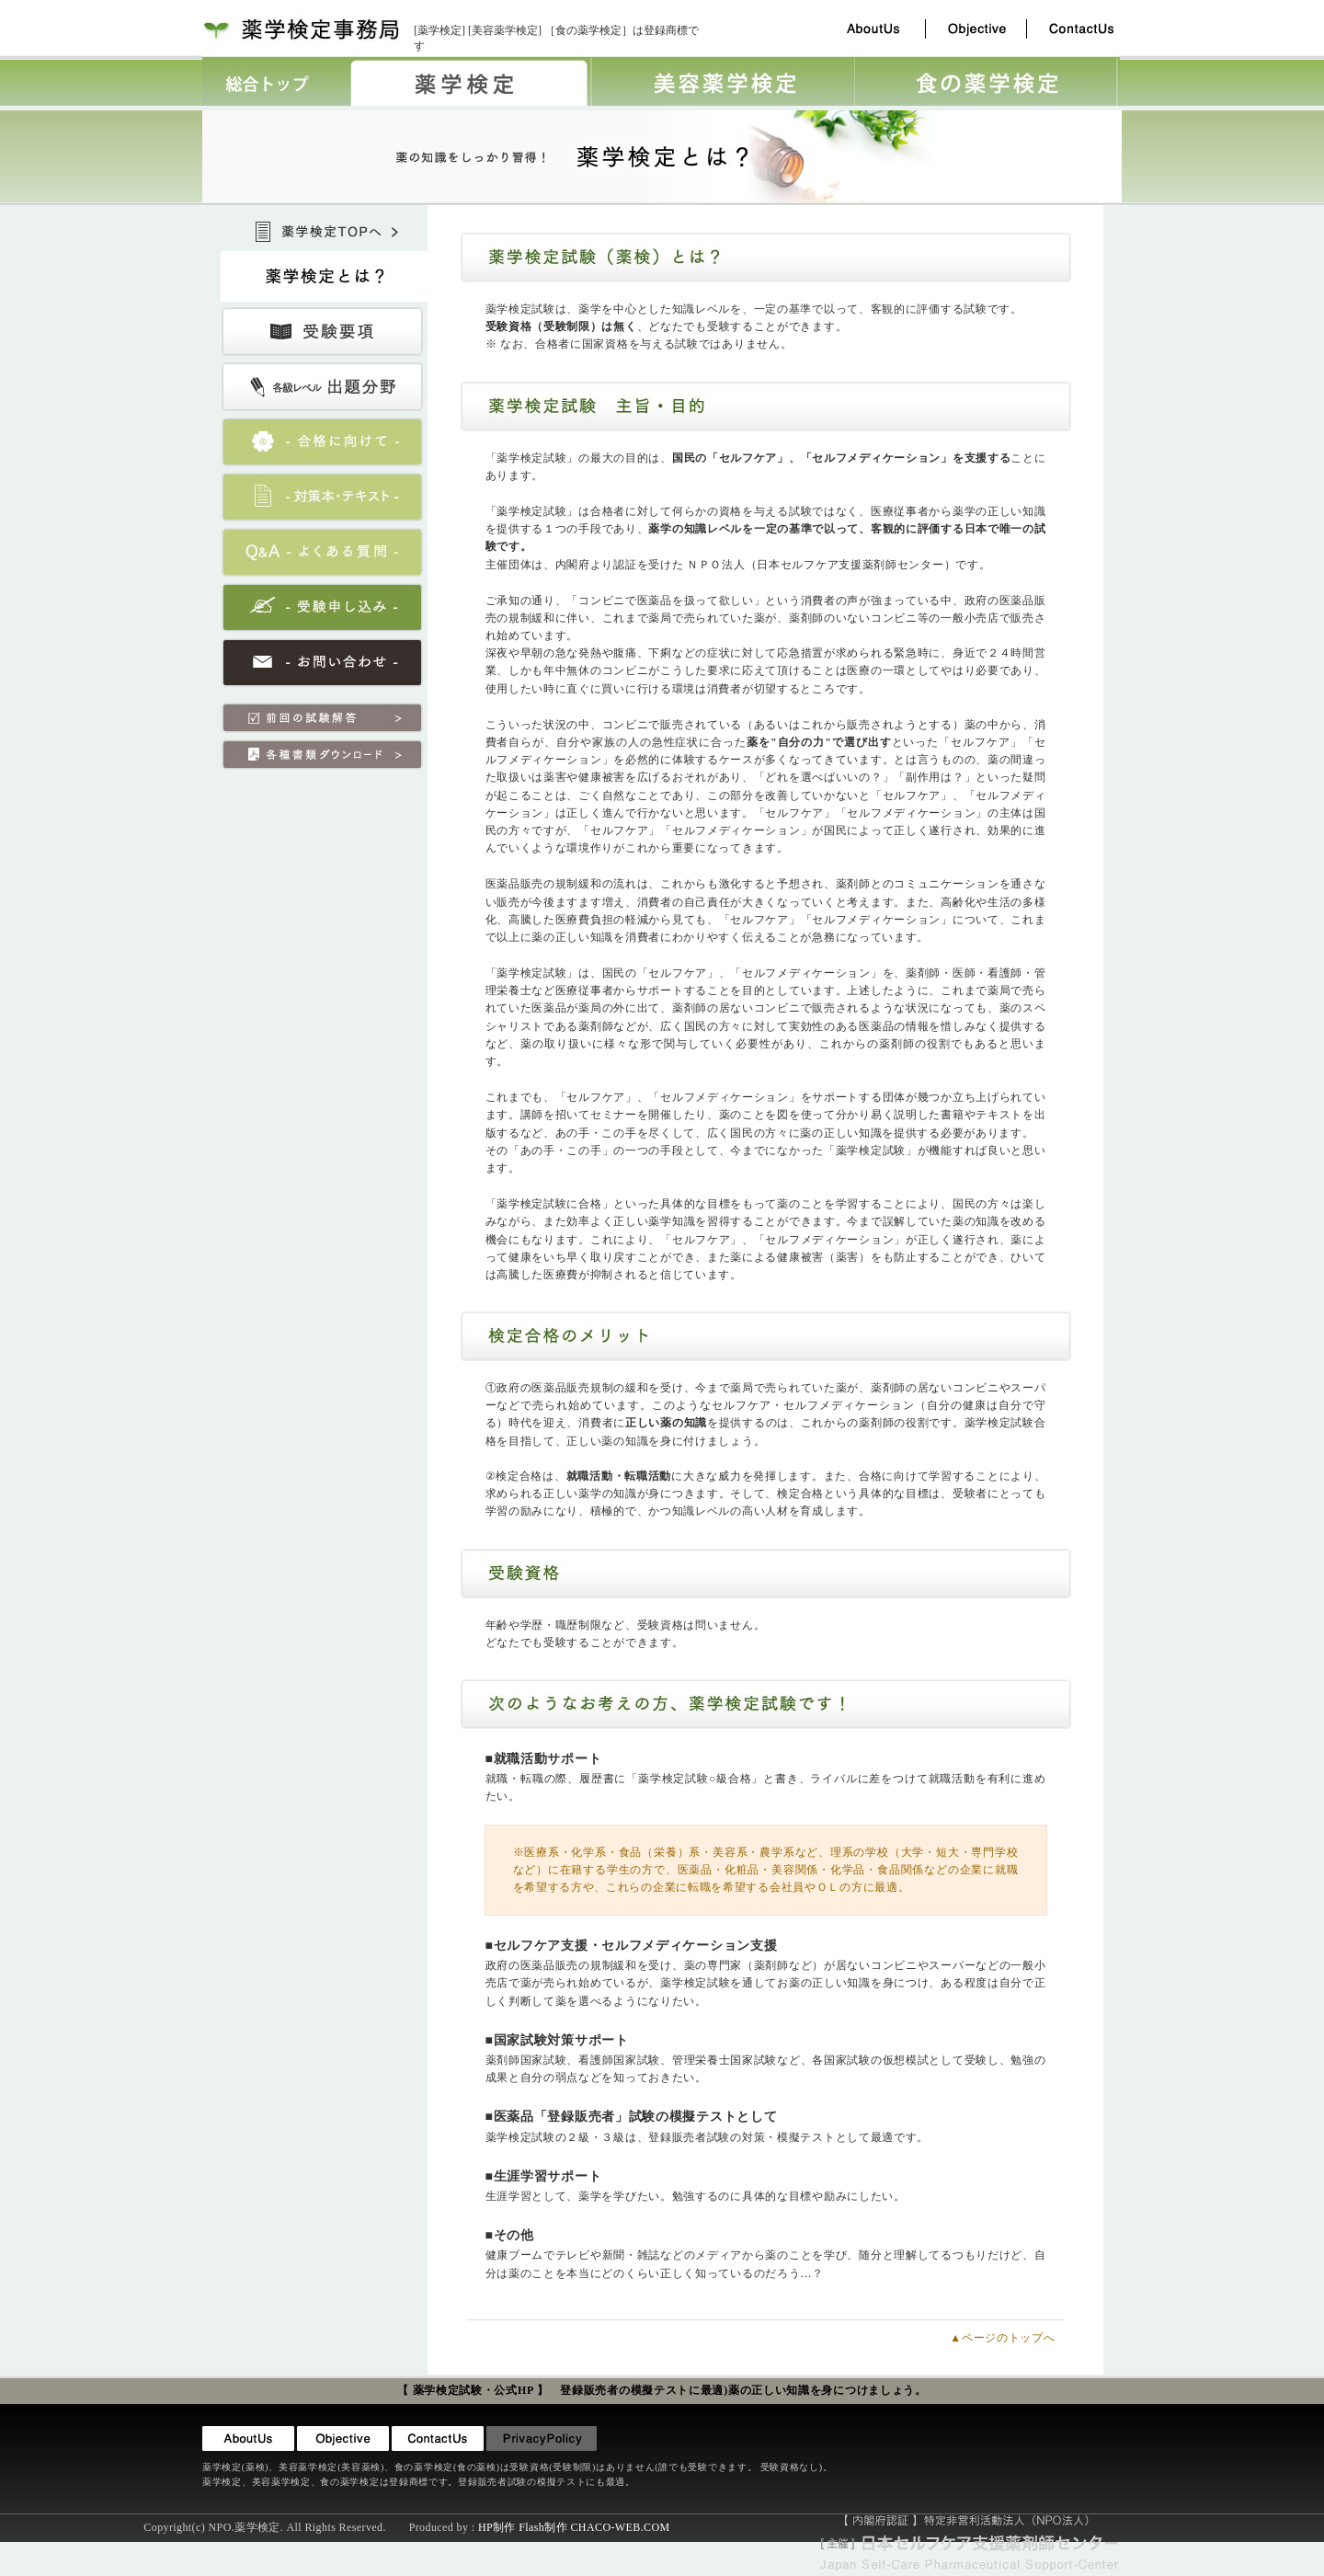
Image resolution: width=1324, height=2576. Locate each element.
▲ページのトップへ (1002, 2337)
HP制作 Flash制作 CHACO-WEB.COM (574, 2527)
